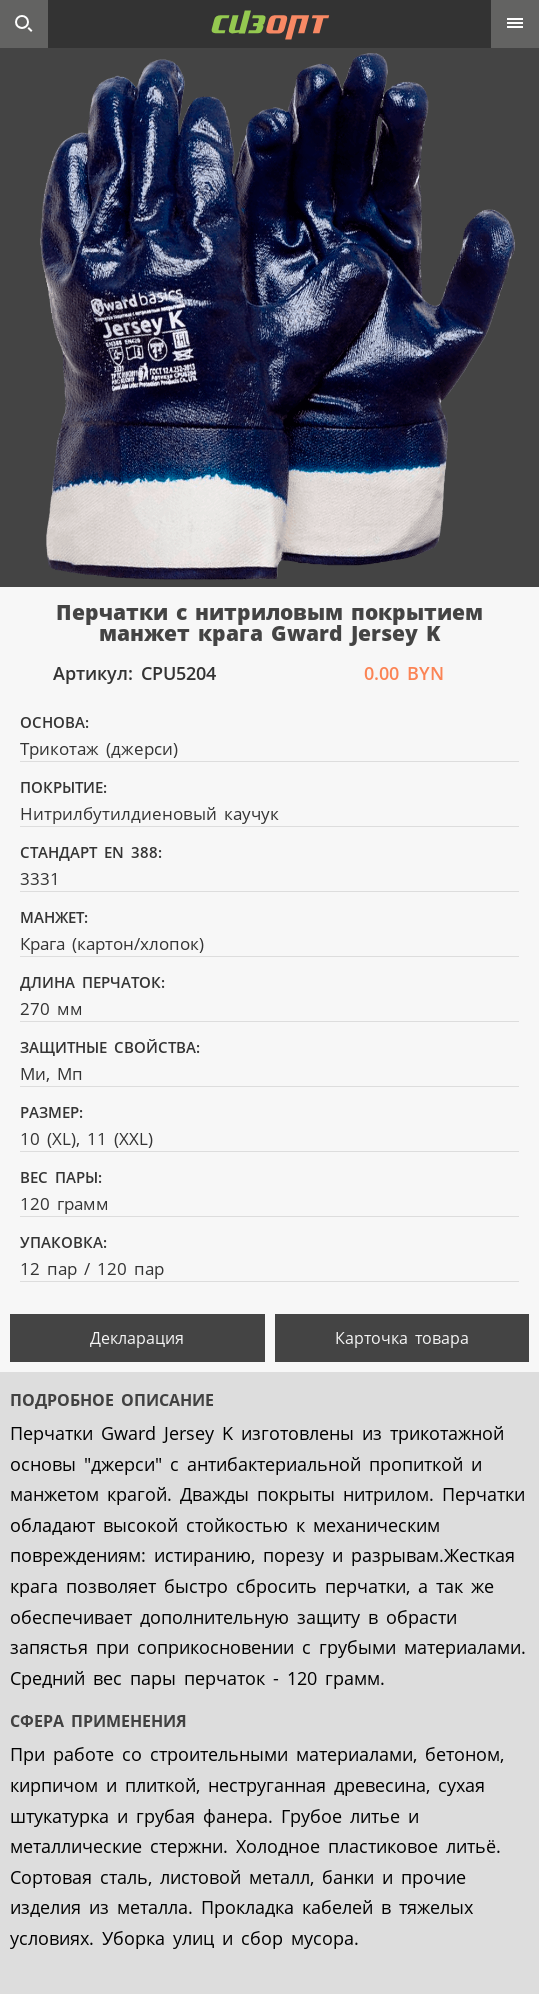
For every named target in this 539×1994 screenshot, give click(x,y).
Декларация (137, 1338)
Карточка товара (402, 1338)
